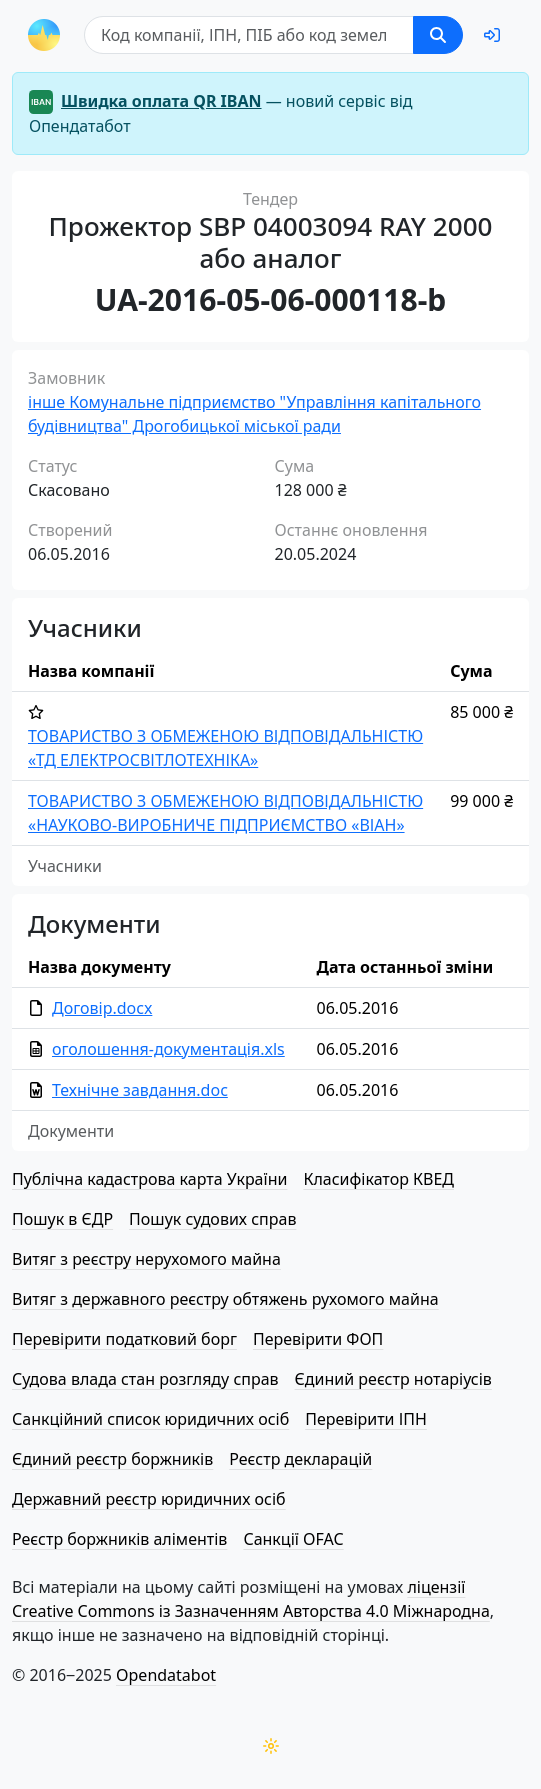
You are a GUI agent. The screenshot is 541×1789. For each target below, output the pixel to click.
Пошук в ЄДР (62, 1219)
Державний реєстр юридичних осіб (149, 1499)
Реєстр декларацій (300, 1459)
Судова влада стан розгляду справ (145, 1379)
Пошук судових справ (212, 1219)
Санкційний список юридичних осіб (150, 1419)
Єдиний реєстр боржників (112, 1459)
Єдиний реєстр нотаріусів (393, 1379)
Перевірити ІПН (366, 1419)
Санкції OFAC (293, 1539)
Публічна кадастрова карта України (149, 1179)
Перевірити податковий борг (124, 1339)
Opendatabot (166, 1675)
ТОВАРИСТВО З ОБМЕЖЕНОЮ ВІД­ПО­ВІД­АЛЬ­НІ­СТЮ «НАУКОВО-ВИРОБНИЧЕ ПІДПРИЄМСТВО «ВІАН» (225, 813)
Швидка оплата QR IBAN (161, 101)
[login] (492, 35)
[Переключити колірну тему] (271, 1746)
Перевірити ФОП (318, 1339)
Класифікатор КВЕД (378, 1179)
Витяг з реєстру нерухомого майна (146, 1259)
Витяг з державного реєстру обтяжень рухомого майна (225, 1299)
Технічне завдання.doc (140, 1090)
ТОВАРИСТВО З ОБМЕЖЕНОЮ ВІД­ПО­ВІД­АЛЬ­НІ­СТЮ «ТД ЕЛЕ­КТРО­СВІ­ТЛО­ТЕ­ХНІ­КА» (225, 748)
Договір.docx (102, 1008)
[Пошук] (249, 35)
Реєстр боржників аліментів (119, 1539)
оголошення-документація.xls (168, 1049)
